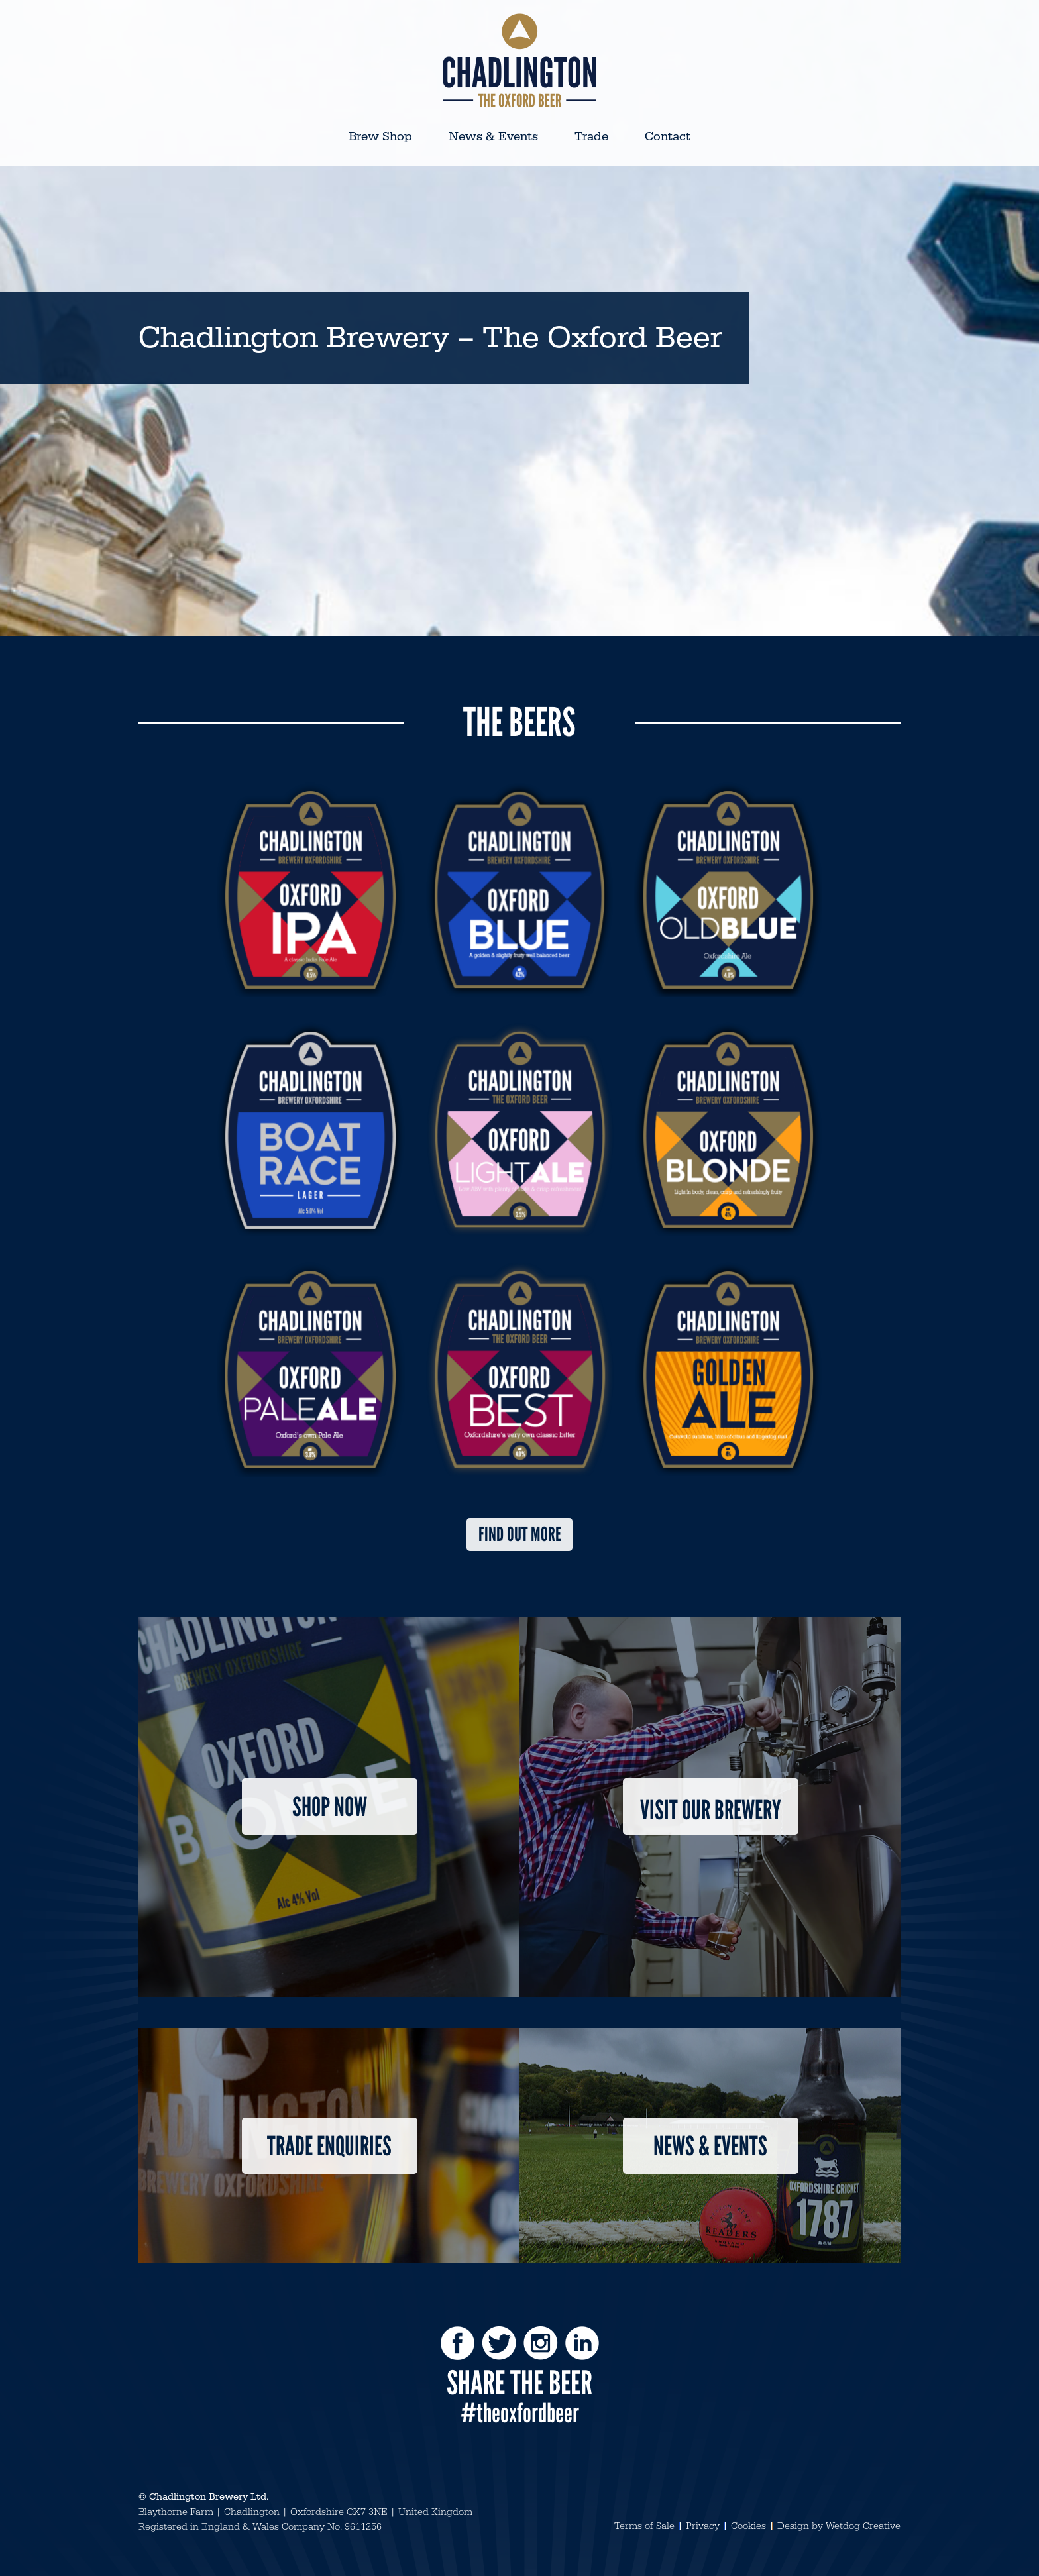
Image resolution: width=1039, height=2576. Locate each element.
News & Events (493, 136)
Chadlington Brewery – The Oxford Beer (446, 337)
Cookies (748, 2526)
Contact (667, 136)
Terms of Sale (644, 2526)
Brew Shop (380, 136)
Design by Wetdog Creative (839, 2526)
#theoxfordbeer (520, 2413)
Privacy (703, 2526)
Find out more (519, 1534)
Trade (591, 136)
